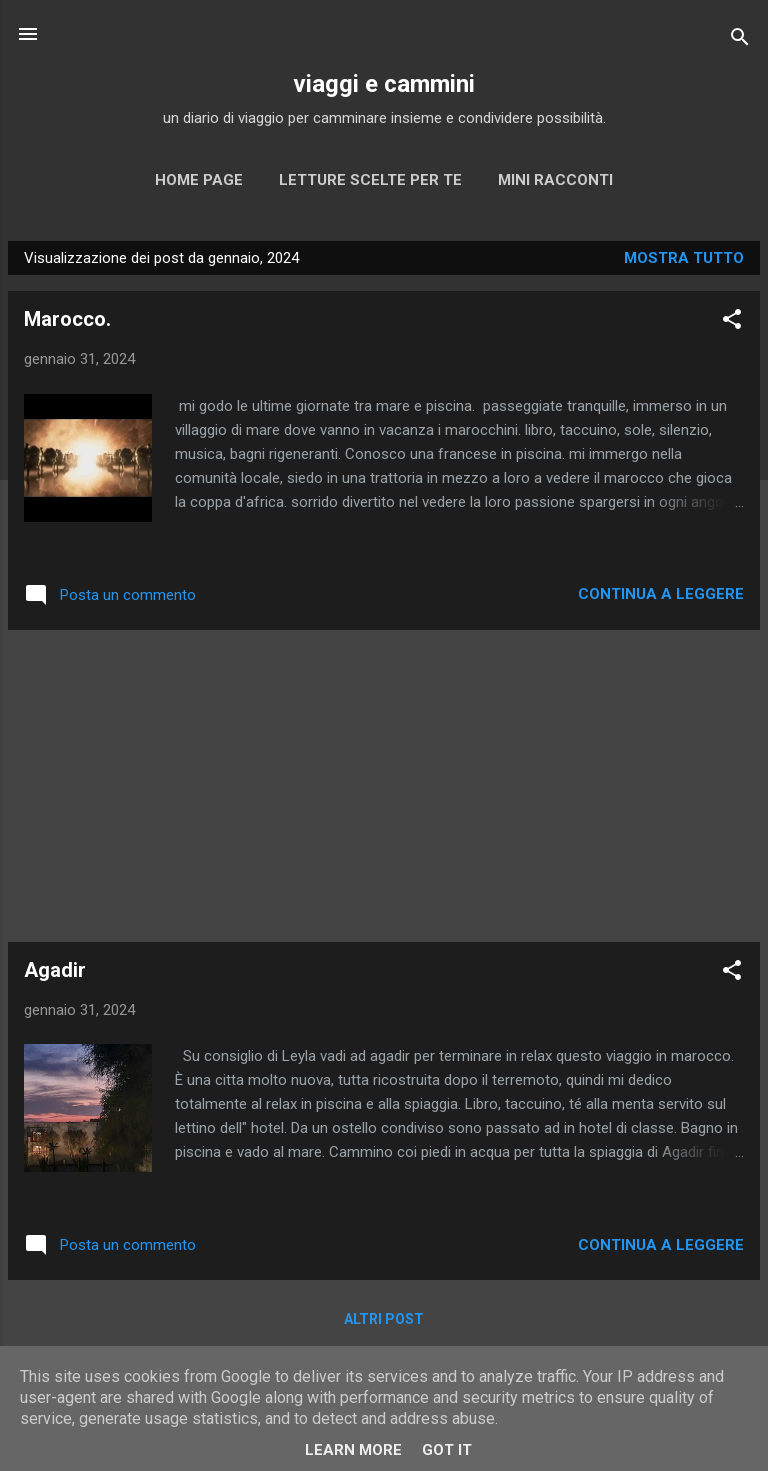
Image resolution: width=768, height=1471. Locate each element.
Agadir (55, 970)
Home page (199, 180)
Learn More (353, 1450)
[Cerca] (740, 40)
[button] (732, 322)
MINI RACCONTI (555, 180)
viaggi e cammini (384, 84)
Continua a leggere (661, 594)
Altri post (384, 1319)
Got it (447, 1450)
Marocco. (67, 319)
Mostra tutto (684, 258)
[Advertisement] (384, 786)
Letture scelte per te (370, 180)
